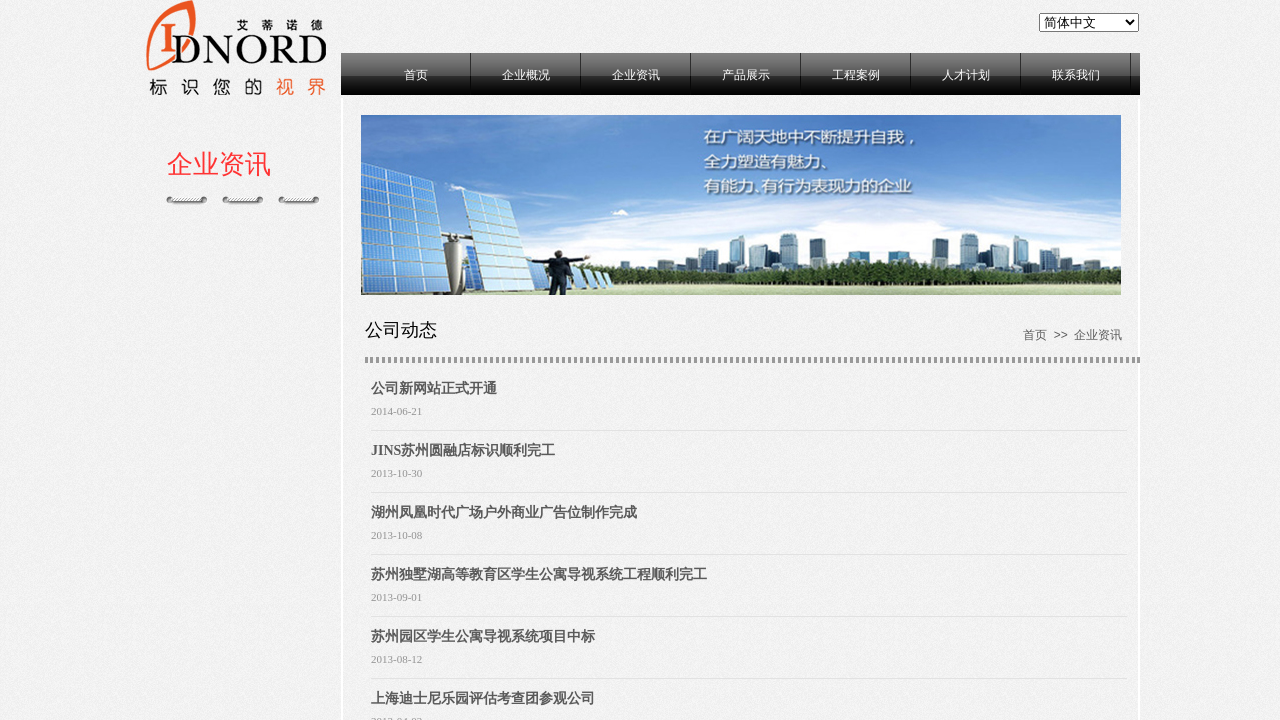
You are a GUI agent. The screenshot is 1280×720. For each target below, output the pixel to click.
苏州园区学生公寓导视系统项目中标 (483, 636)
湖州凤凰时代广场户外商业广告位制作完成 (504, 512)
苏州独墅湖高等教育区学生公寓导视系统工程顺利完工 (539, 574)
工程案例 (856, 75)
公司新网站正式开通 (434, 388)
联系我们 (1076, 75)
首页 (416, 75)
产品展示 (746, 75)
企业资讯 (636, 75)
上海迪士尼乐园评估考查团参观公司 (483, 698)
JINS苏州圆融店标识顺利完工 (463, 450)
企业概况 (526, 75)
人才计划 (966, 75)
